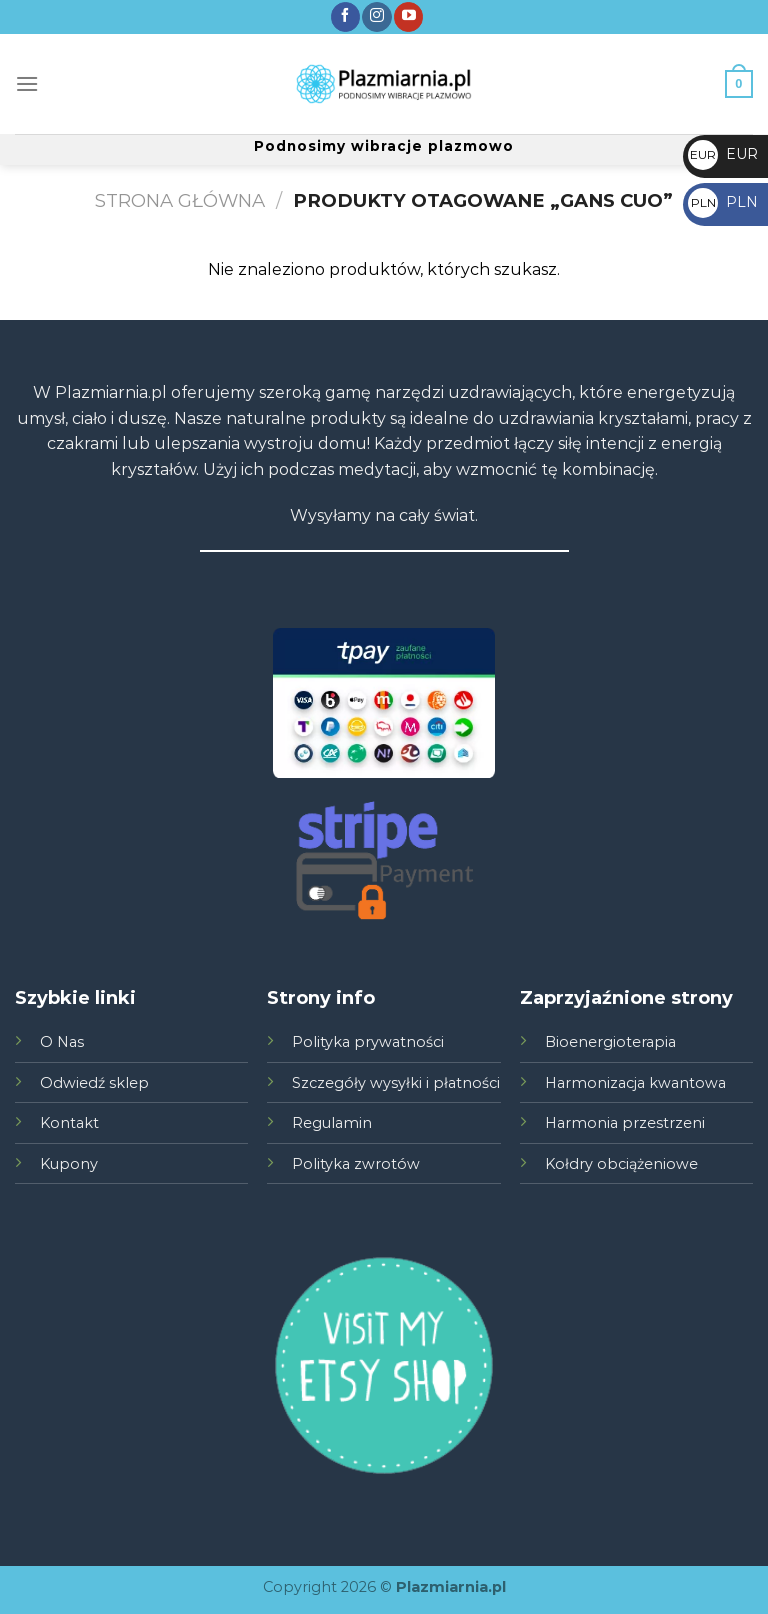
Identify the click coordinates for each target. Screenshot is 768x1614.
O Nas (62, 1042)
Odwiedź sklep (94, 1083)
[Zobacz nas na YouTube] (408, 17)
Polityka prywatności (368, 1042)
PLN (723, 202)
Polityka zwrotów (356, 1164)
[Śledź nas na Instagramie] (376, 17)
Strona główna (180, 200)
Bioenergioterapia (610, 1042)
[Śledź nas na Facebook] (345, 17)
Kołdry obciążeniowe (621, 1164)
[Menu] (27, 83)
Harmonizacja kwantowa (635, 1083)
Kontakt (69, 1123)
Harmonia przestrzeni (625, 1123)
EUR (723, 154)
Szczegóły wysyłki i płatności (396, 1083)
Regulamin (332, 1123)
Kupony (69, 1164)
